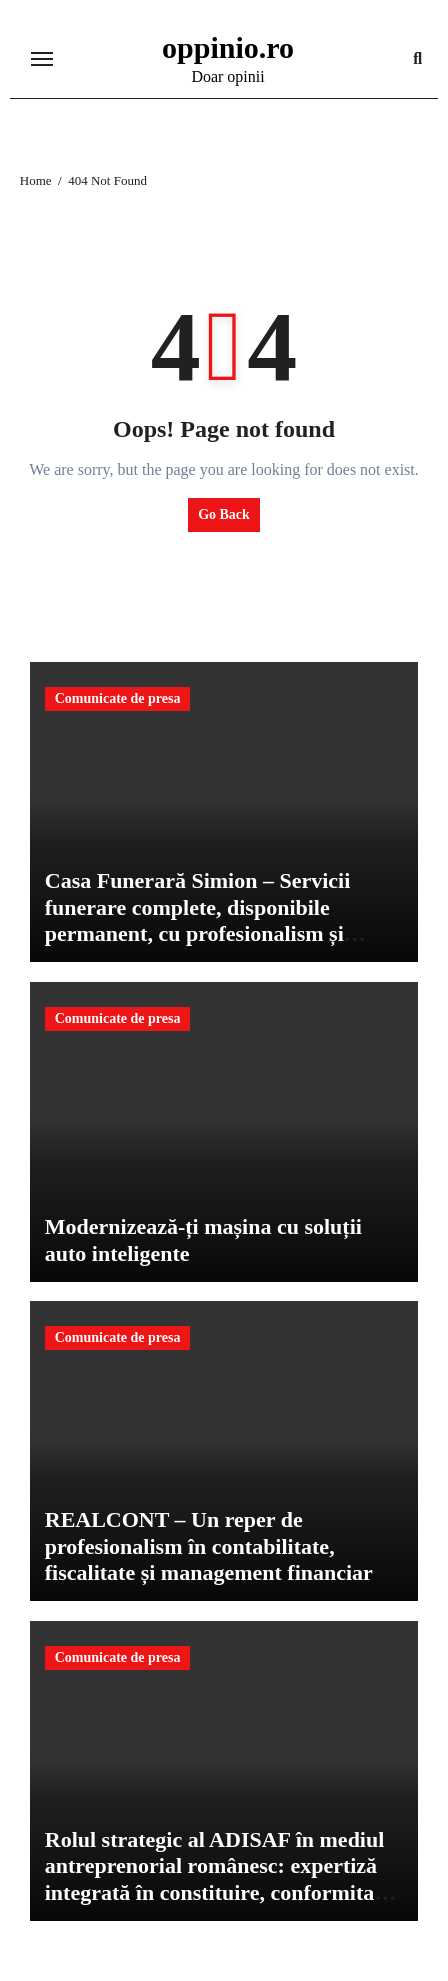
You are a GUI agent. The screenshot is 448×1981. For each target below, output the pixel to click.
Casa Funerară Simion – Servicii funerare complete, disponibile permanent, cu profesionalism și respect (198, 920)
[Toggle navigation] (42, 59)
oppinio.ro (228, 47)
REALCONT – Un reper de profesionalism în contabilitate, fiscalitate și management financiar (209, 1546)
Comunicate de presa (118, 698)
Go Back (224, 514)
